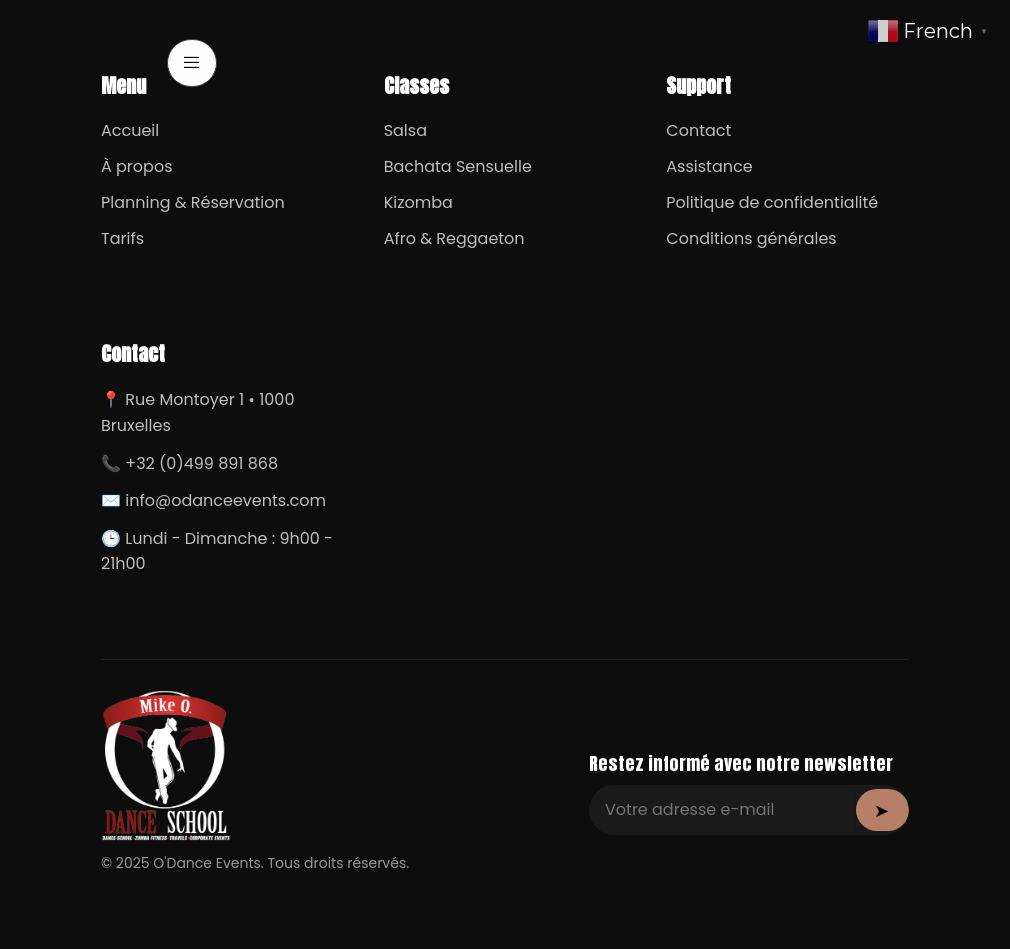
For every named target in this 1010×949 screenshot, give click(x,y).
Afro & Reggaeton (454, 238)
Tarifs (122, 238)
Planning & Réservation (193, 202)
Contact (698, 130)
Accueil (130, 130)
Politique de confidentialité (772, 202)
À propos (137, 166)
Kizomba (418, 202)
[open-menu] (192, 63)
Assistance (709, 166)
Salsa (405, 130)
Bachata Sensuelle (458, 166)
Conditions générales (751, 238)
